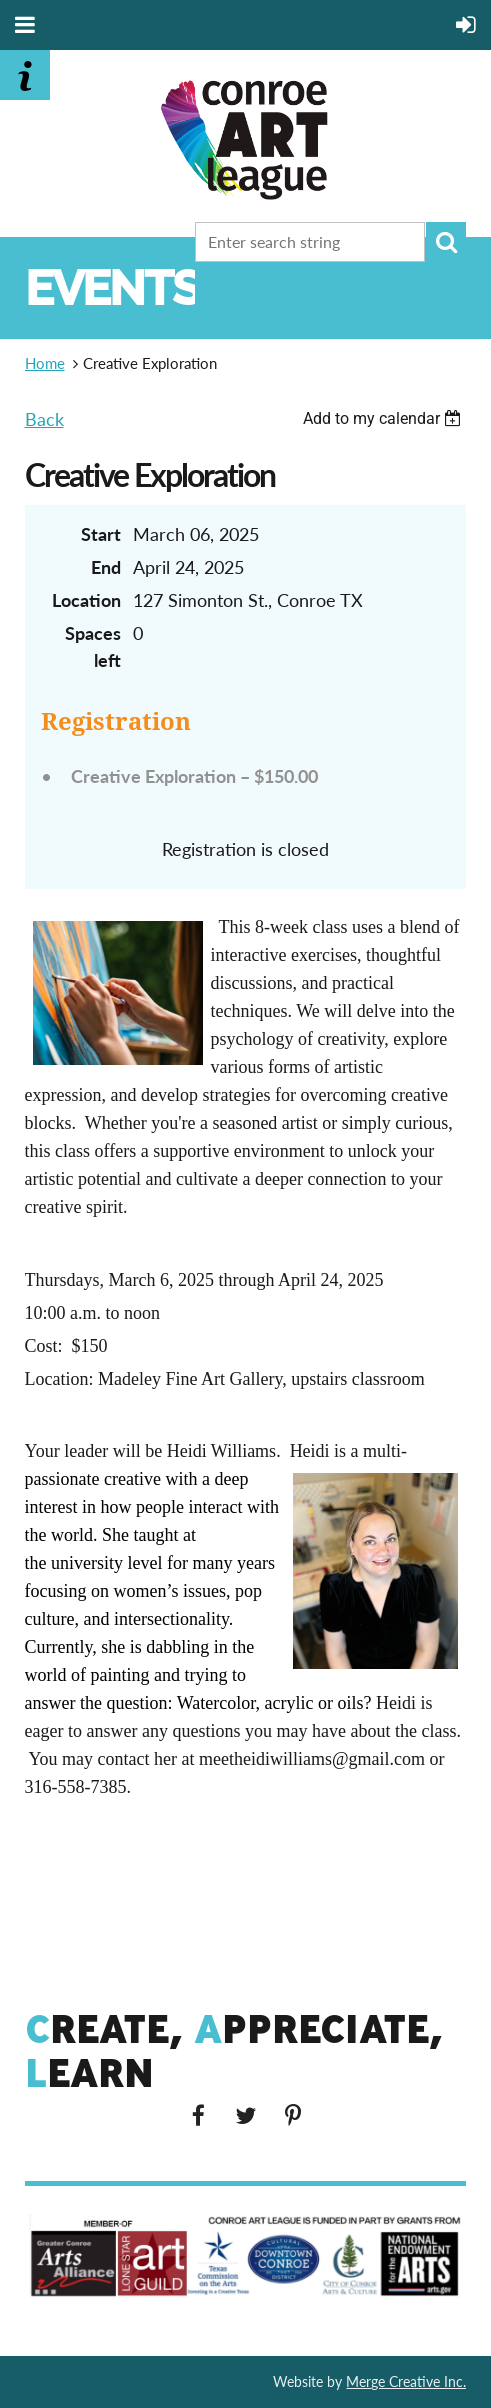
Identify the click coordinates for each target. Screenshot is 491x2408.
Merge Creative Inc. (406, 2381)
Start (101, 534)
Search (446, 242)
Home (45, 363)
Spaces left (93, 646)
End (106, 567)
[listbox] (385, 418)
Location (86, 600)
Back (44, 419)
